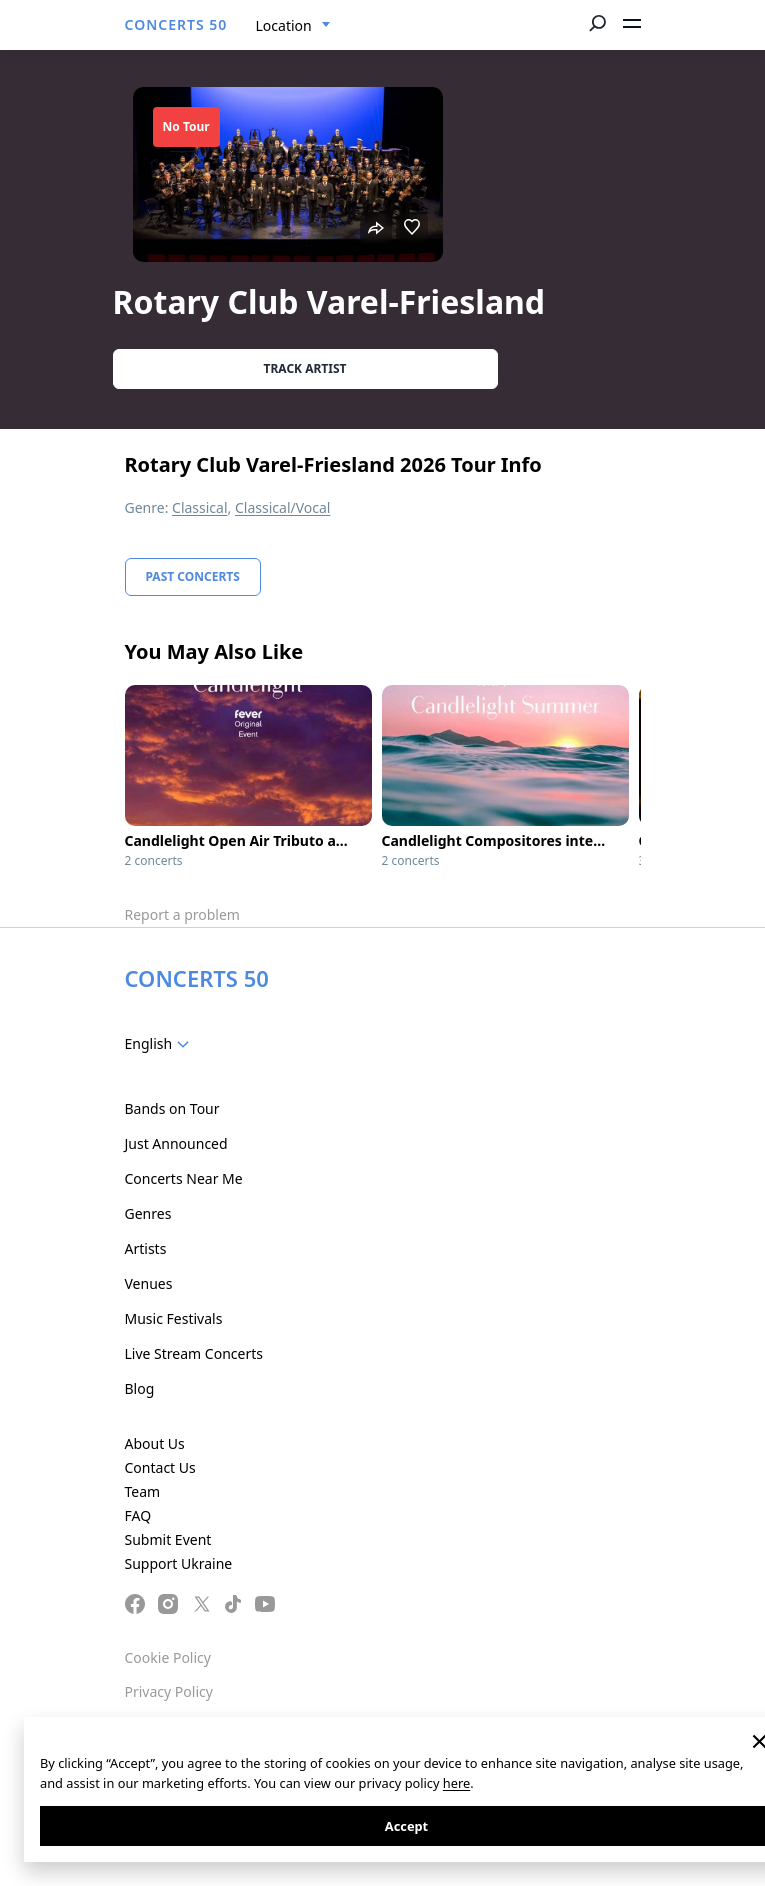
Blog (140, 1388)
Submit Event (168, 1539)
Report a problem (182, 914)
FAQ (138, 1515)
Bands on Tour (172, 1108)
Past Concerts (193, 576)
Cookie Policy (168, 1657)
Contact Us (160, 1467)
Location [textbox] (284, 25)
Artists (146, 1248)
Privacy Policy (169, 1691)
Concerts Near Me (184, 1178)
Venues (149, 1283)
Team (143, 1491)
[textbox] (161, 1044)
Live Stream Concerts (194, 1353)
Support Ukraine (179, 1563)
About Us (155, 1443)
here (456, 1783)
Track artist (305, 368)
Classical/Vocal (283, 507)
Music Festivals (174, 1318)
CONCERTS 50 (176, 24)
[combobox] (293, 26)
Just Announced (176, 1143)
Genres (148, 1213)
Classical (200, 507)
